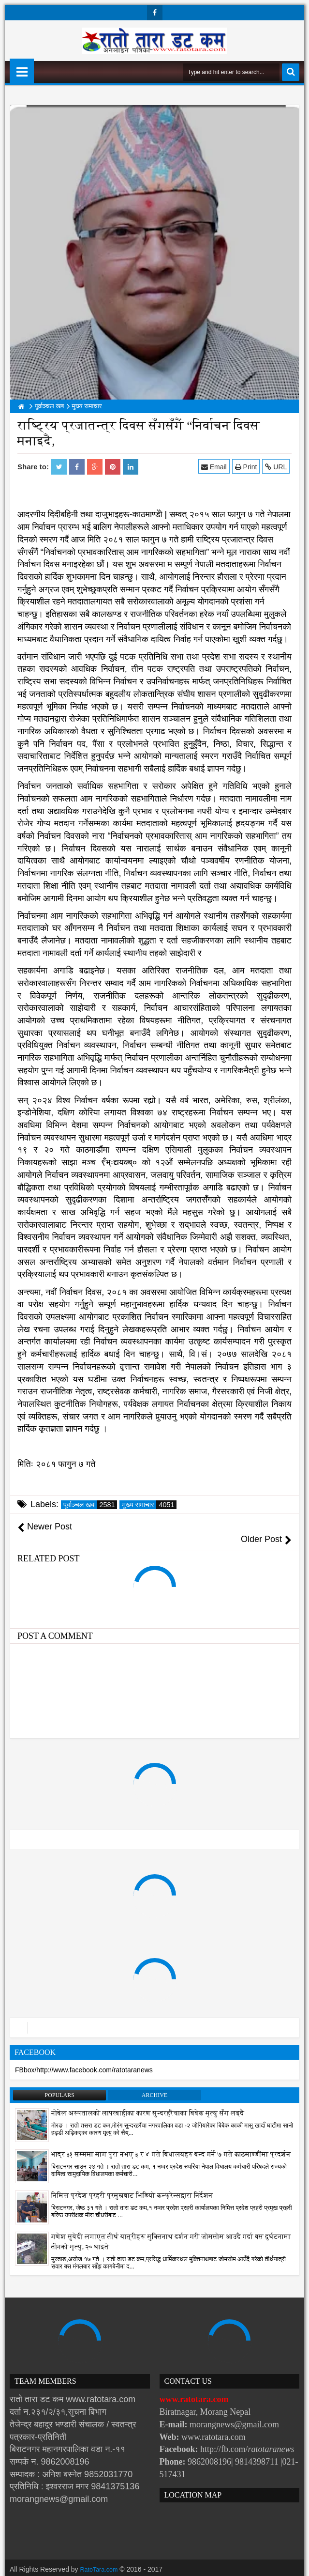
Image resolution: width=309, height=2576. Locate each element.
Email (216, 467)
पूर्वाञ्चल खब (90, 1504)
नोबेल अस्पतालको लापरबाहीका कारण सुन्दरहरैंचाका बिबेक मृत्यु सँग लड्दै (147, 2101)
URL (278, 467)
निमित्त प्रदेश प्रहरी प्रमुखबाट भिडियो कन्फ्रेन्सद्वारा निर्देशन (132, 2183)
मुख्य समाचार (149, 1504)
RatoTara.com (101, 2557)
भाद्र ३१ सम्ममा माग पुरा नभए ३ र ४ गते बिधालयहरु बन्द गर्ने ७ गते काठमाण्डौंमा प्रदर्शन (171, 2142)
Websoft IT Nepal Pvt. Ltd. (92, 2566)
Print (247, 467)
